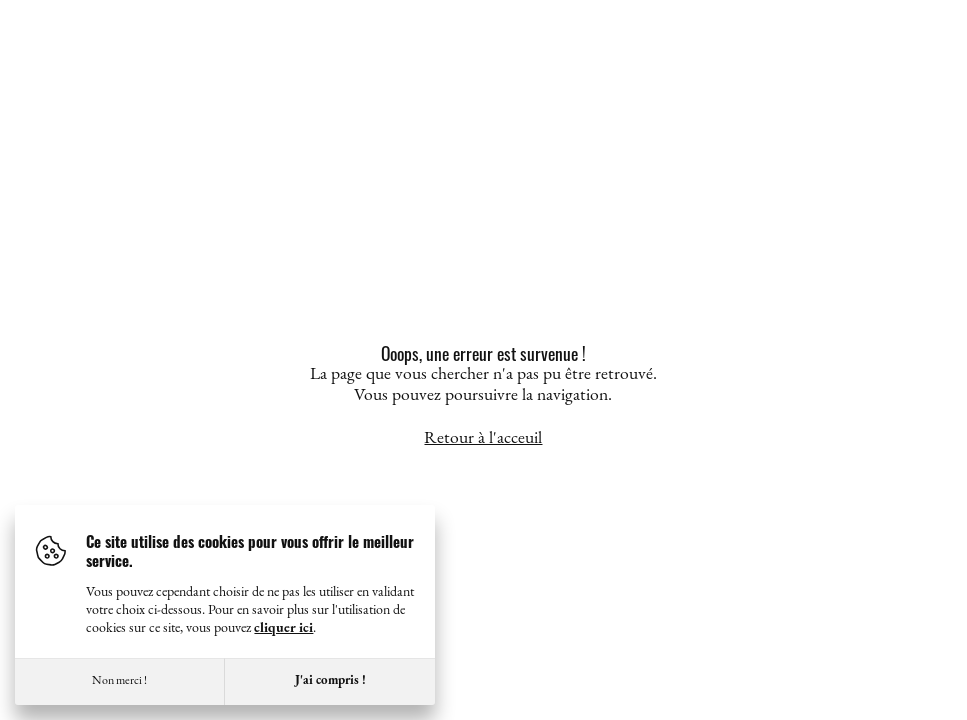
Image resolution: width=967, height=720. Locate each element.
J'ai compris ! (330, 680)
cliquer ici (283, 628)
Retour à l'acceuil (483, 438)
